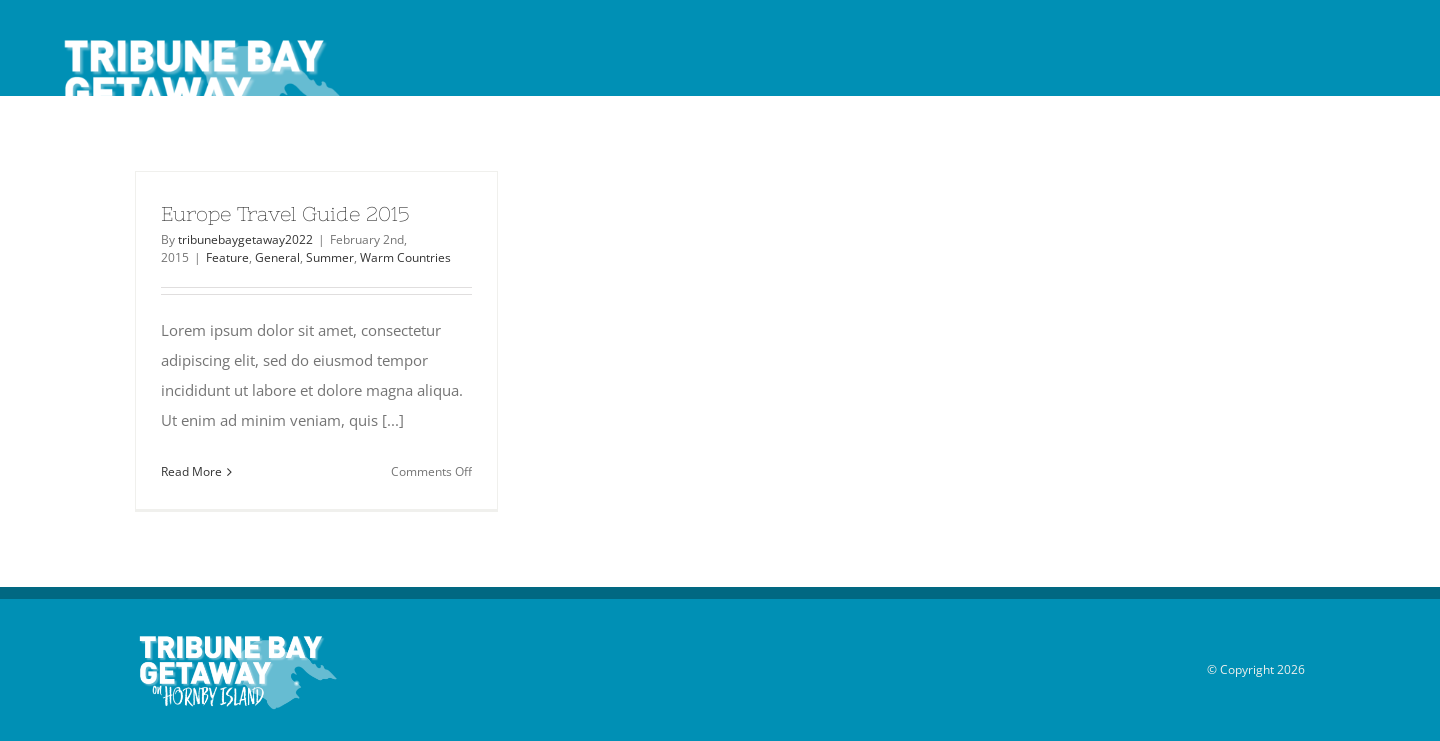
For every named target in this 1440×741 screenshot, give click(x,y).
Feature (227, 257)
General (277, 257)
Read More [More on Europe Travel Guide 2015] (191, 471)
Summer (330, 257)
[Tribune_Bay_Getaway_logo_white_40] (204, 37)
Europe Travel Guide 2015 (285, 213)
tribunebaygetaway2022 (245, 239)
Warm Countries (405, 257)
